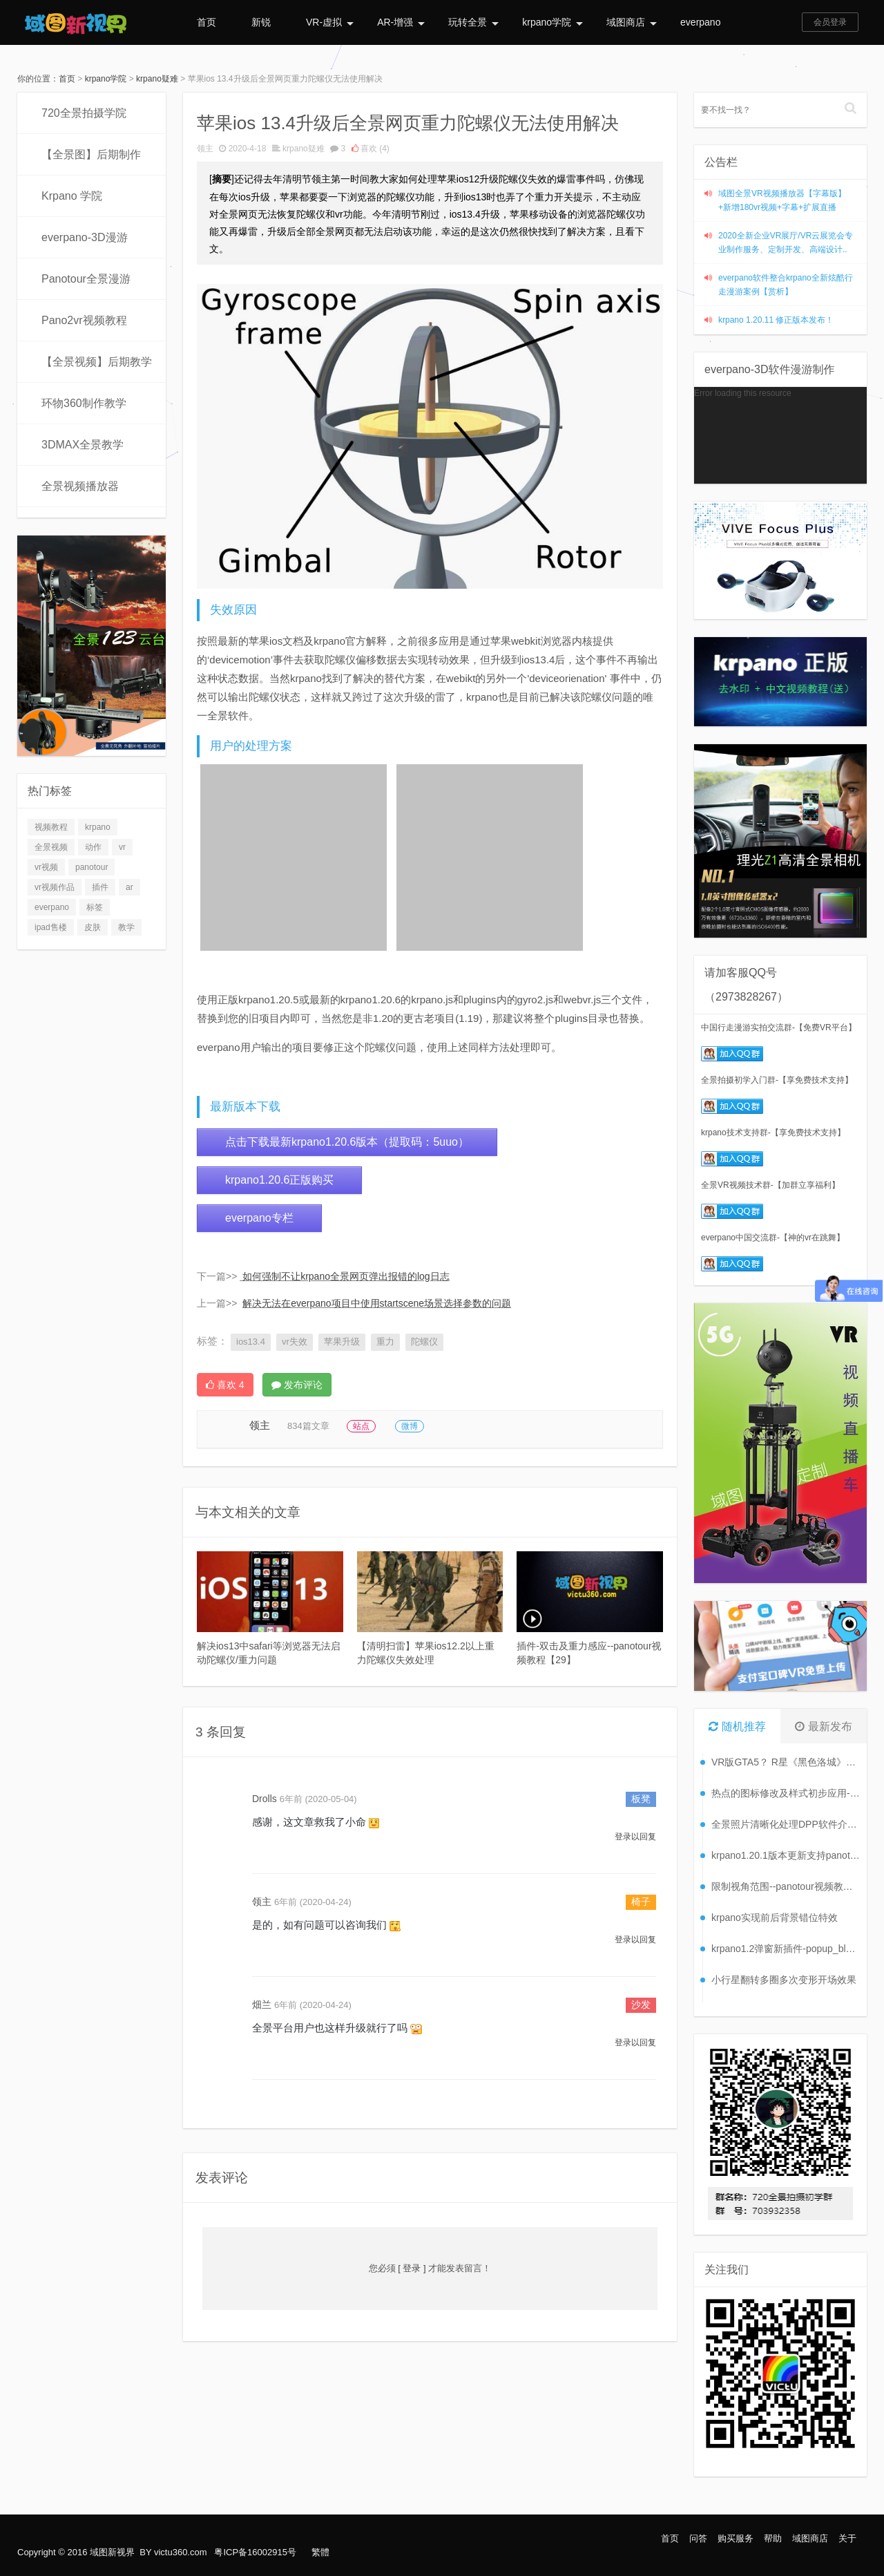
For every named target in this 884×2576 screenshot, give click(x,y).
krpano (97, 827)
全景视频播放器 (80, 486)
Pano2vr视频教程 (84, 320)
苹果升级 (342, 1341)
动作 (93, 847)
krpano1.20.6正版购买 (279, 1180)
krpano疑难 (157, 79)
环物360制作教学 (83, 403)
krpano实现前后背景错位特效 (774, 1917)
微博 (409, 1426)
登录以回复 (635, 1836)
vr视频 (46, 867)
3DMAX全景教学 (82, 445)
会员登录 (830, 22)
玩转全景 (473, 22)
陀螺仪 (424, 1341)
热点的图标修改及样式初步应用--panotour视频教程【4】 (785, 1793)
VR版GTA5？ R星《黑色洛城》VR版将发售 (785, 1762)
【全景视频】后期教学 (96, 362)
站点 (361, 1426)
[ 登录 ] (412, 2268)
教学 (126, 927)
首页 (206, 22)
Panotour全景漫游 (86, 279)
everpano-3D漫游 (84, 237)
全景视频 (51, 847)
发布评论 (297, 1384)
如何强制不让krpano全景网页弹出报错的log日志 (346, 1276)
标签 (94, 907)
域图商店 (631, 22)
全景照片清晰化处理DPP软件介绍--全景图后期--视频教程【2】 (785, 1824)
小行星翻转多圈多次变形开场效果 (783, 1979)
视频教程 (51, 827)
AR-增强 (401, 22)
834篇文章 (308, 1426)
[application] (780, 435)
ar (129, 887)
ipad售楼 (51, 927)
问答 (698, 2538)
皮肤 (92, 927)
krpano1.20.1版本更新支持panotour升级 (785, 1855)
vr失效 (294, 1341)
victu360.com (180, 2552)
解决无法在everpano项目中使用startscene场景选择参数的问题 (376, 1303)
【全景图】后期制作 (91, 154)
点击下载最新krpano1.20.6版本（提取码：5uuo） (347, 1142)
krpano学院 (552, 22)
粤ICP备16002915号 (255, 2552)
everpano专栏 (259, 1218)
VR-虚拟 (330, 22)
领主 (205, 148)
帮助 (773, 2538)
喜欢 (371, 148)
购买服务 (735, 2538)
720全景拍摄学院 (83, 113)
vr (122, 847)
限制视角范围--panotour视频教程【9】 (785, 1886)
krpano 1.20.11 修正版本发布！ (776, 320)
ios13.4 (250, 1341)
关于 (847, 2538)
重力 (385, 1341)
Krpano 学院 (71, 196)
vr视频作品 (55, 887)
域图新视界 (112, 2552)
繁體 (320, 2552)
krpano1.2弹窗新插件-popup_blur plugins (785, 1948)
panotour (91, 867)
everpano (700, 22)
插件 (100, 887)
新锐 (261, 22)
